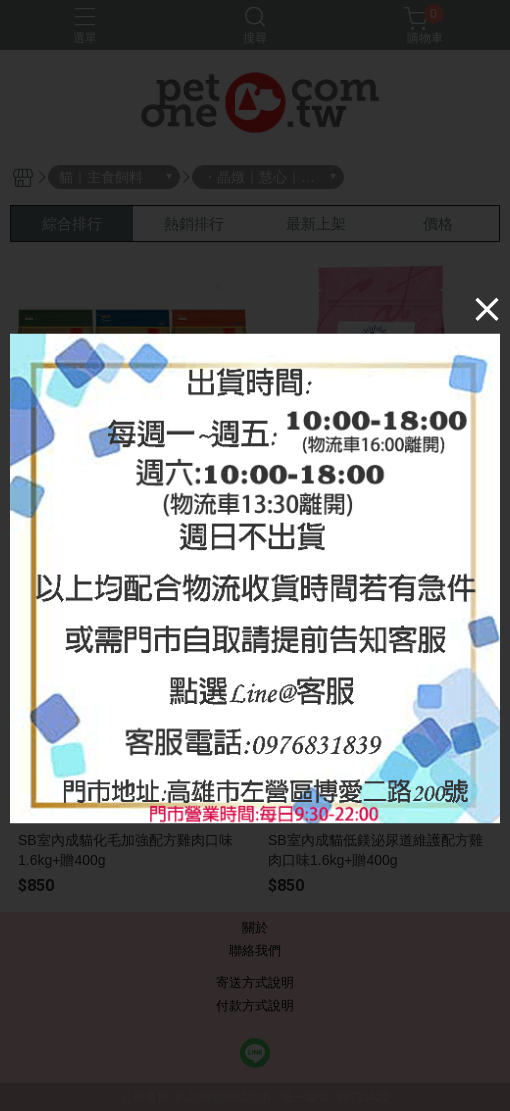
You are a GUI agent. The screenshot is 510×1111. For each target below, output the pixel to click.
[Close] (487, 308)
